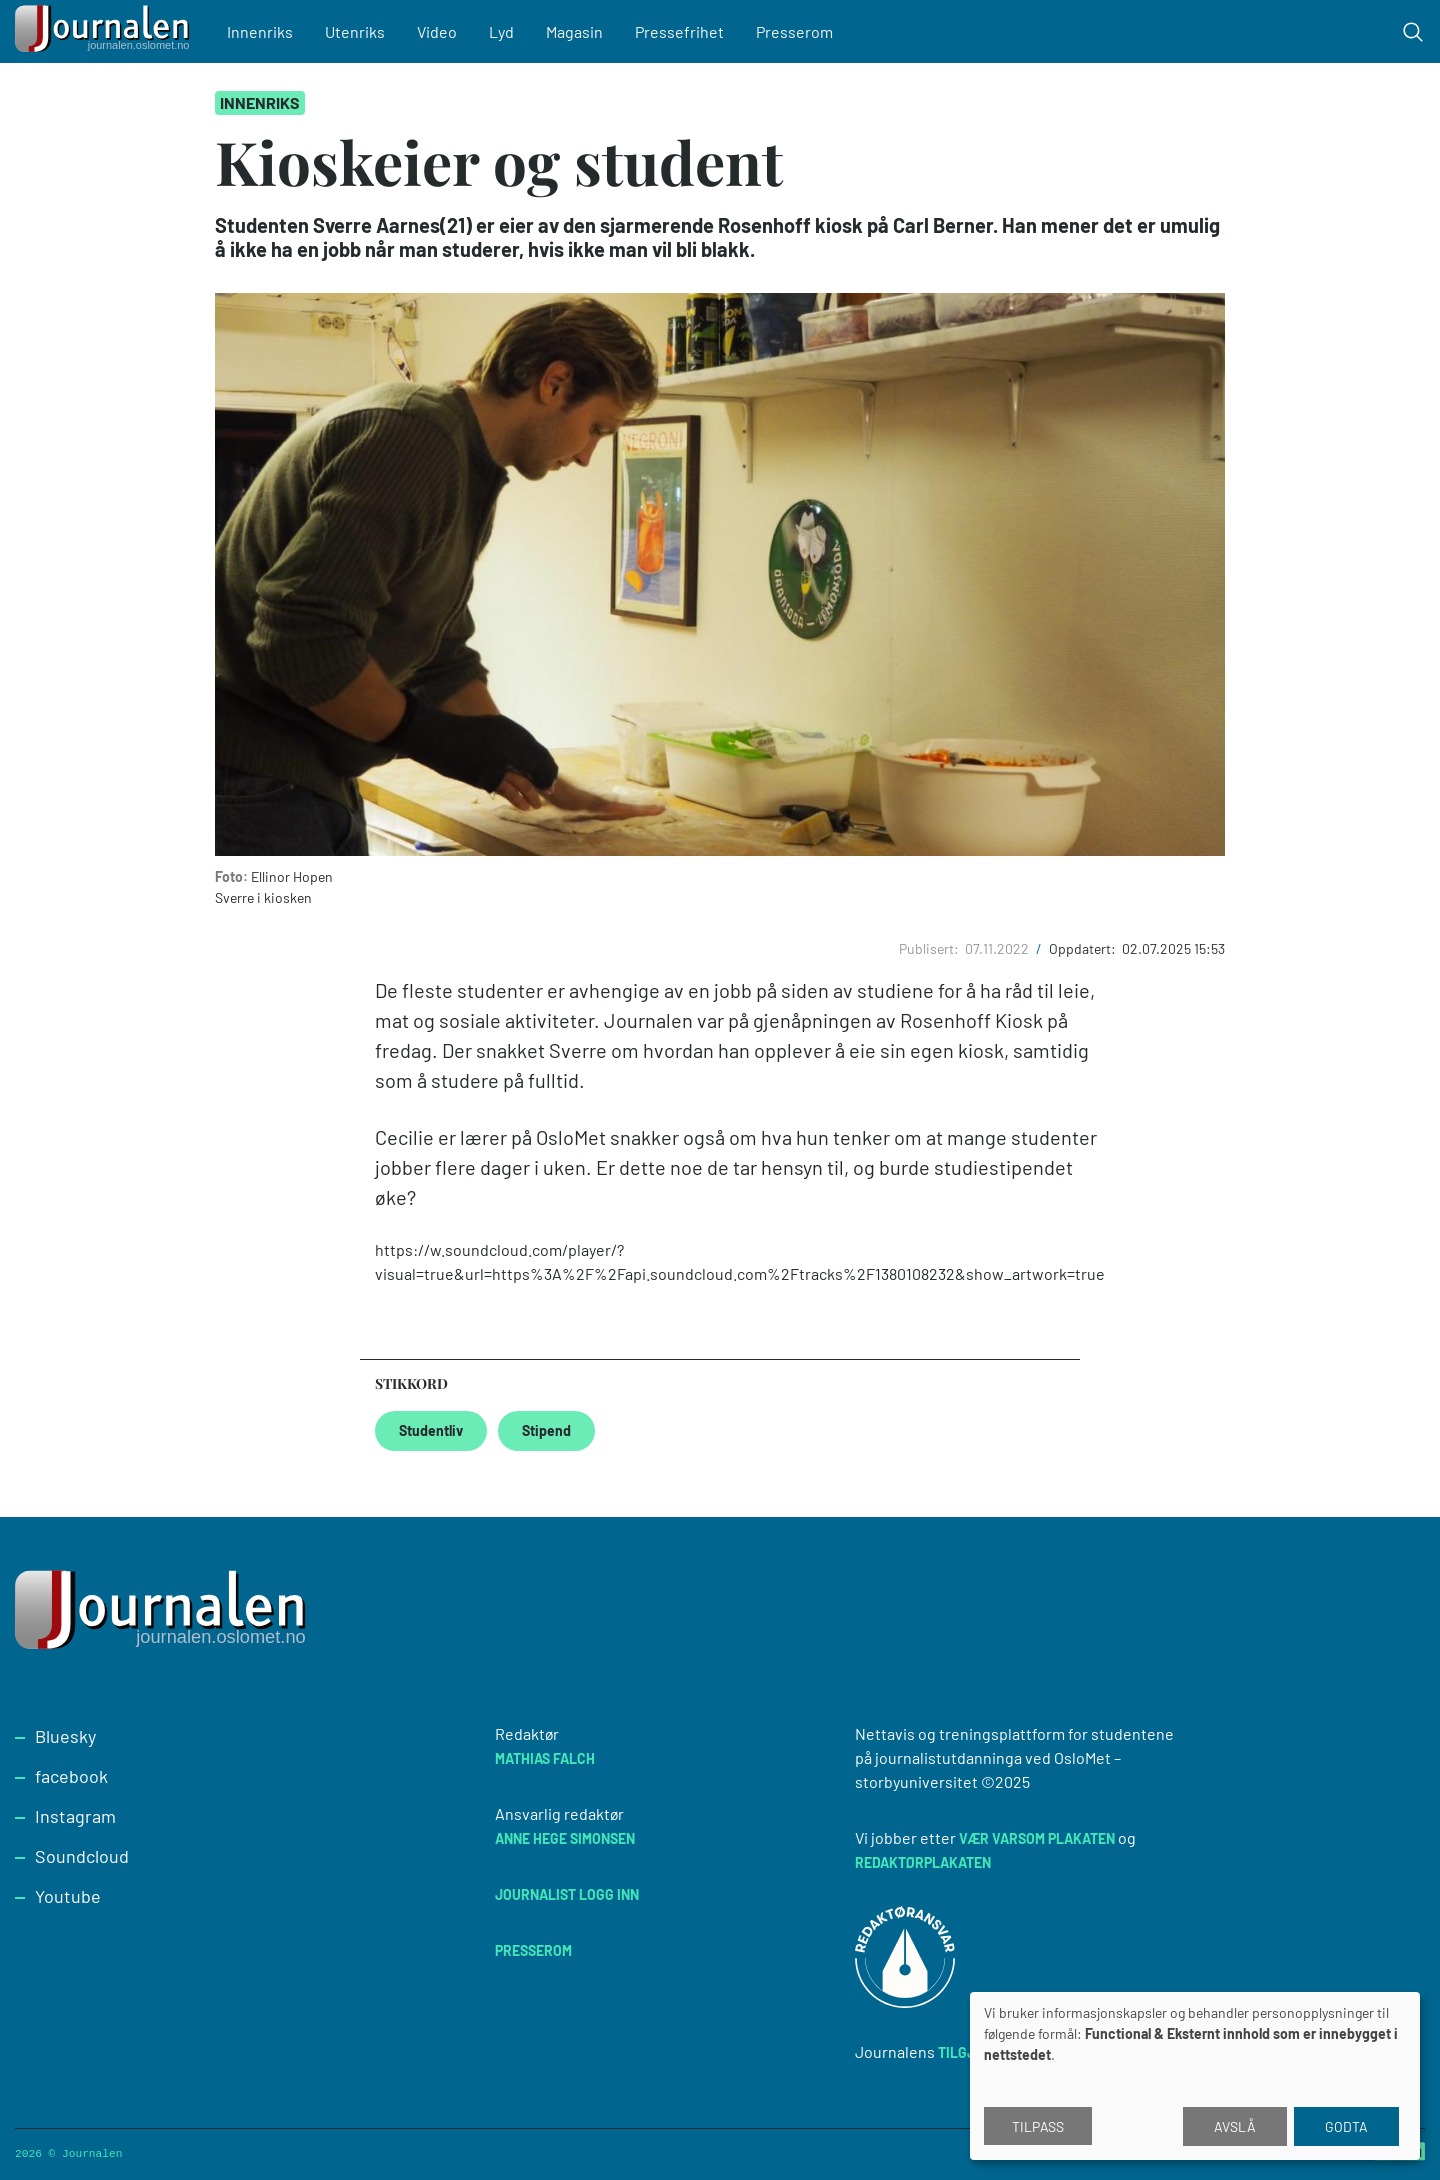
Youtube (68, 1896)
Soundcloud (82, 1856)
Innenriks (260, 31)
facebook (71, 1776)
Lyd (501, 31)
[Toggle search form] (1413, 32)
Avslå (1235, 2126)
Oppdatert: (1084, 948)
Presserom (794, 31)
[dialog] (1195, 2076)
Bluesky (65, 1736)
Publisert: (930, 948)
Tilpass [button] (1038, 2126)
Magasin (574, 31)
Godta (1346, 2126)
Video (437, 31)
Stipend (546, 1430)
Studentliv (431, 1430)
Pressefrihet (679, 31)
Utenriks (355, 31)
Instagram (75, 1816)
